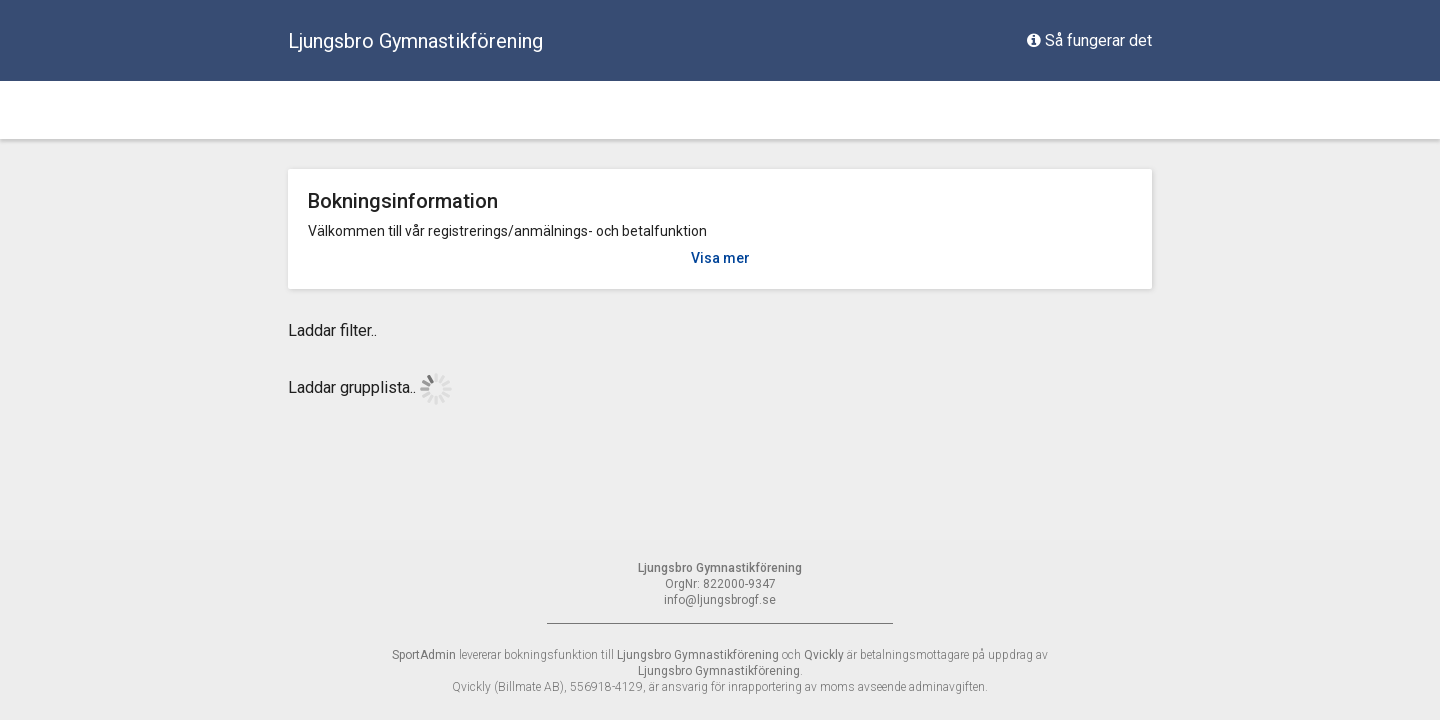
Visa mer (720, 258)
